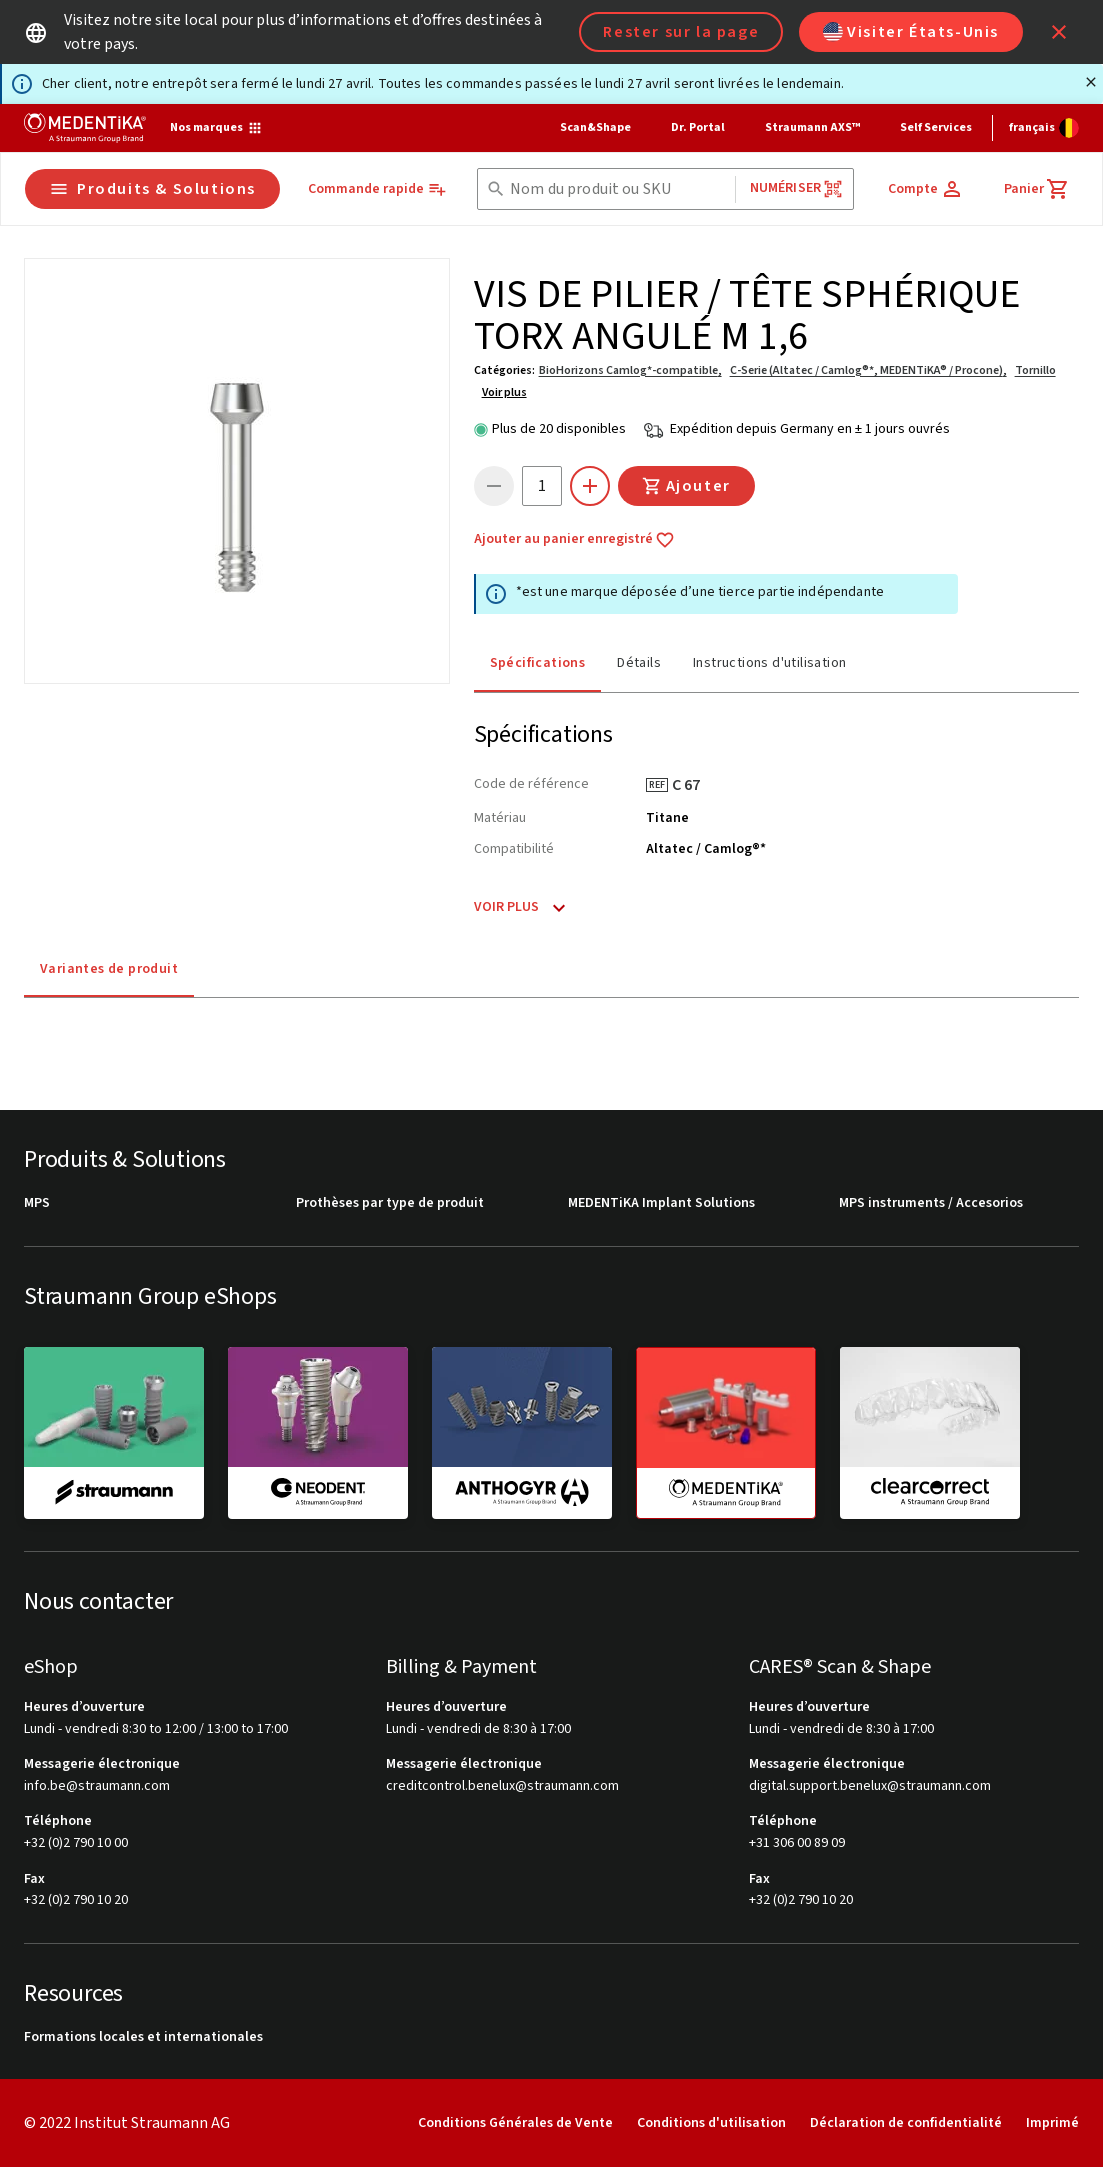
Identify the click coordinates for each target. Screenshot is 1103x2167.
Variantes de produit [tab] (109, 969)
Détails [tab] (639, 663)
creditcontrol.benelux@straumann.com (502, 1786)
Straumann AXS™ (812, 127)
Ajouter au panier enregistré (574, 540)
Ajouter (686, 486)
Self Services (936, 127)
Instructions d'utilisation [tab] (769, 663)
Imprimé (1052, 2123)
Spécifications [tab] (538, 663)
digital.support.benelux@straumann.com (870, 1786)
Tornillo (1035, 370)
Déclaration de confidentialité (906, 2123)
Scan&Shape (595, 127)
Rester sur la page (681, 32)
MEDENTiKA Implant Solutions (661, 1203)
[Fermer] (1091, 82)
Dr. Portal (698, 127)
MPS (37, 1203)
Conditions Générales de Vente (515, 2123)
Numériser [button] (796, 188)
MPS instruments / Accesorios (931, 1203)
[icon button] (1059, 32)
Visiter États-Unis (911, 32)
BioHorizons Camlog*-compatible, (630, 370)
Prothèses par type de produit (390, 1203)
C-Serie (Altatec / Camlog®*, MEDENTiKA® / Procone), (868, 370)
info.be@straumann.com (97, 1786)
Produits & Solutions (152, 189)
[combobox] (618, 189)
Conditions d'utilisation (711, 2123)
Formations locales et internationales (143, 2037)
